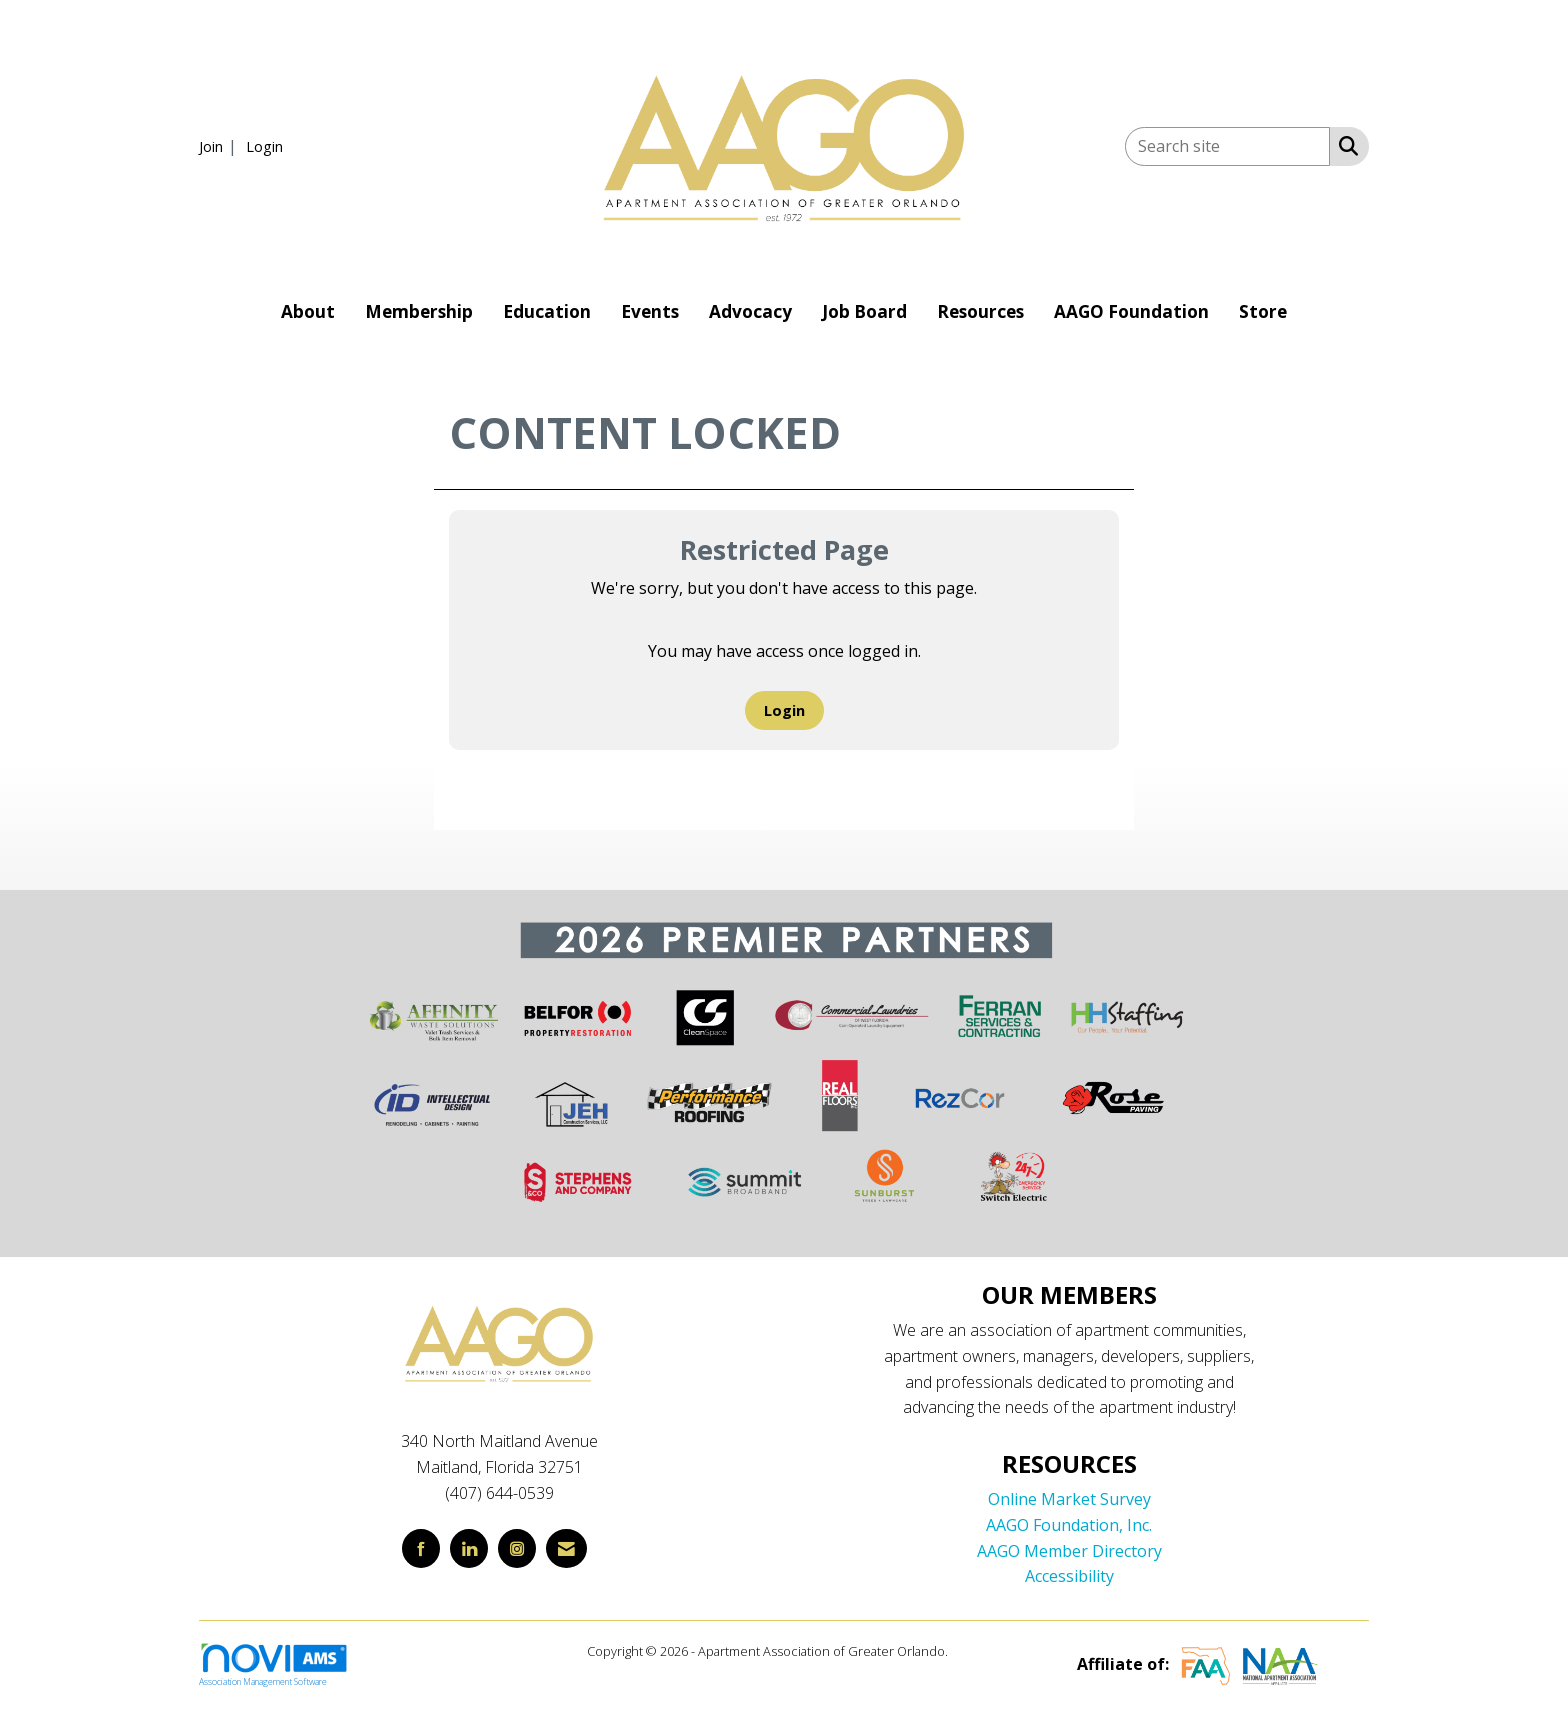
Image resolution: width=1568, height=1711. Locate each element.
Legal (966, 1651)
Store (1263, 311)
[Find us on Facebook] (421, 1548)
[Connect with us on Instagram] (517, 1548)
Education (547, 311)
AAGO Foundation (1131, 311)
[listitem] (220, 146)
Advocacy (750, 311)
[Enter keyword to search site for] (1227, 146)
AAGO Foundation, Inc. (1069, 1525)
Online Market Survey (1069, 1499)
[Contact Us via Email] (566, 1548)
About (308, 311)
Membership (419, 311)
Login (784, 710)
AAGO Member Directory (1069, 1551)
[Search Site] (1344, 145)
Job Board (864, 311)
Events (650, 311)
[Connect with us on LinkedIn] (469, 1548)
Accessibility (1069, 1576)
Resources (980, 311)
